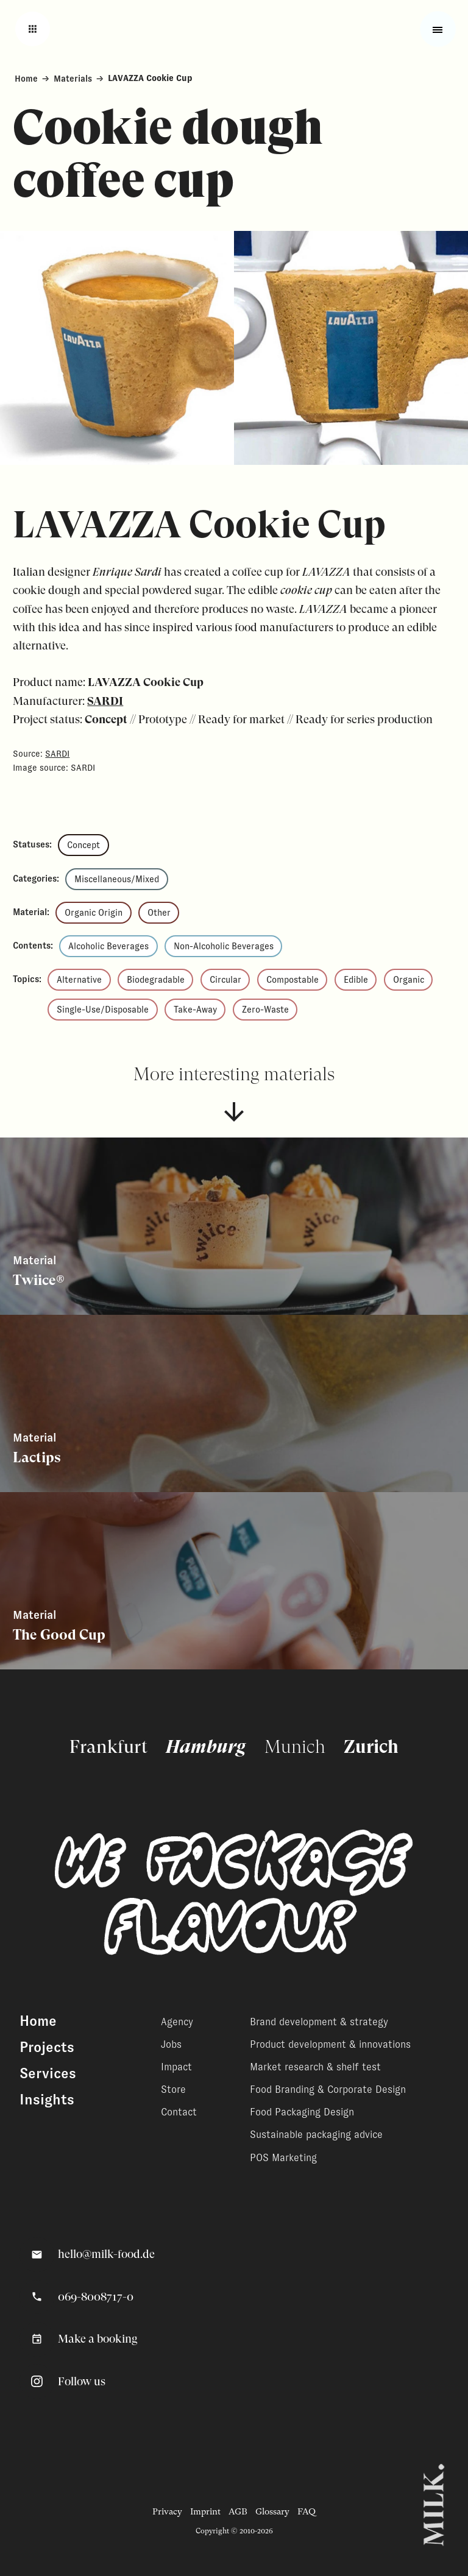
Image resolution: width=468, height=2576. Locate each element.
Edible (356, 980)
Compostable (292, 980)
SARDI (105, 701)
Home (26, 78)
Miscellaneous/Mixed (116, 879)
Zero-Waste (265, 1009)
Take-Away (195, 1009)
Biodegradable (156, 980)
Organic (408, 980)
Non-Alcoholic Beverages (224, 946)
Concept (83, 845)
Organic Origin (93, 913)
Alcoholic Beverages (108, 946)
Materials (73, 78)
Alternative (79, 980)
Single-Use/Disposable (103, 1009)
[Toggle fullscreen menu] (437, 29)
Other (159, 913)
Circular (225, 980)
